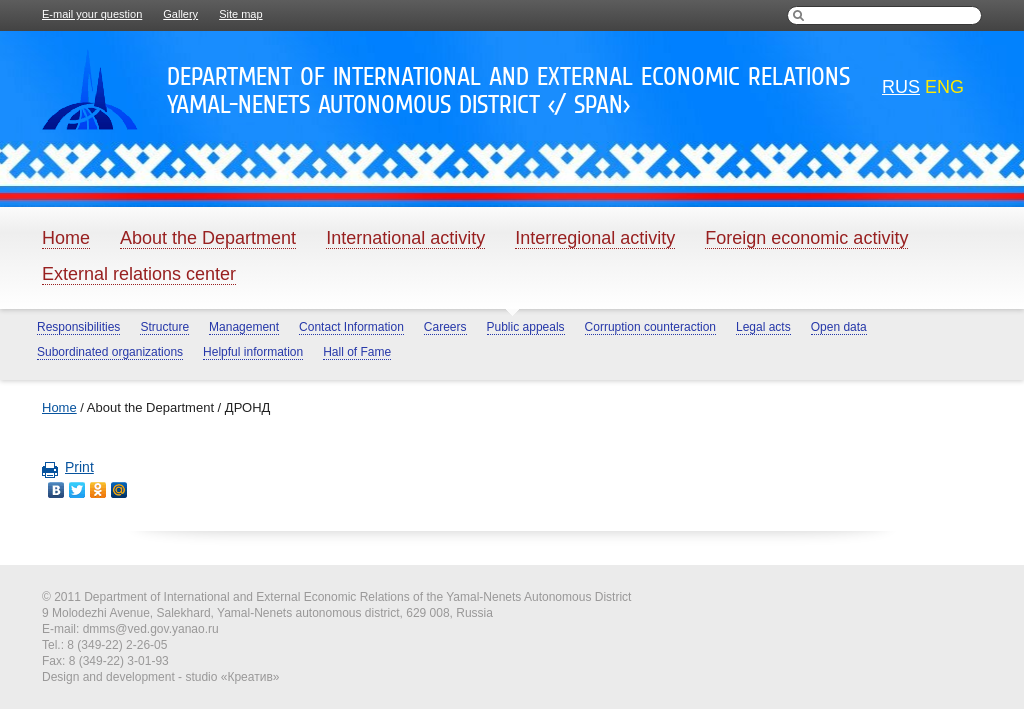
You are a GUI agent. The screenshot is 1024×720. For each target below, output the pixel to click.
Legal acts (763, 327)
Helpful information (253, 352)
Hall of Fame (357, 352)
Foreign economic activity (806, 238)
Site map (240, 14)
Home (66, 238)
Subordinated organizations (110, 352)
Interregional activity (595, 238)
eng (944, 87)
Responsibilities (78, 327)
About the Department (208, 238)
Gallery (180, 14)
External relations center (139, 274)
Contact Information (351, 327)
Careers (445, 327)
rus (901, 87)
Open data (839, 327)
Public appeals (526, 327)
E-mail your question (92, 14)
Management (244, 327)
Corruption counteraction (650, 327)
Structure (164, 327)
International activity (405, 238)
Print (68, 467)
